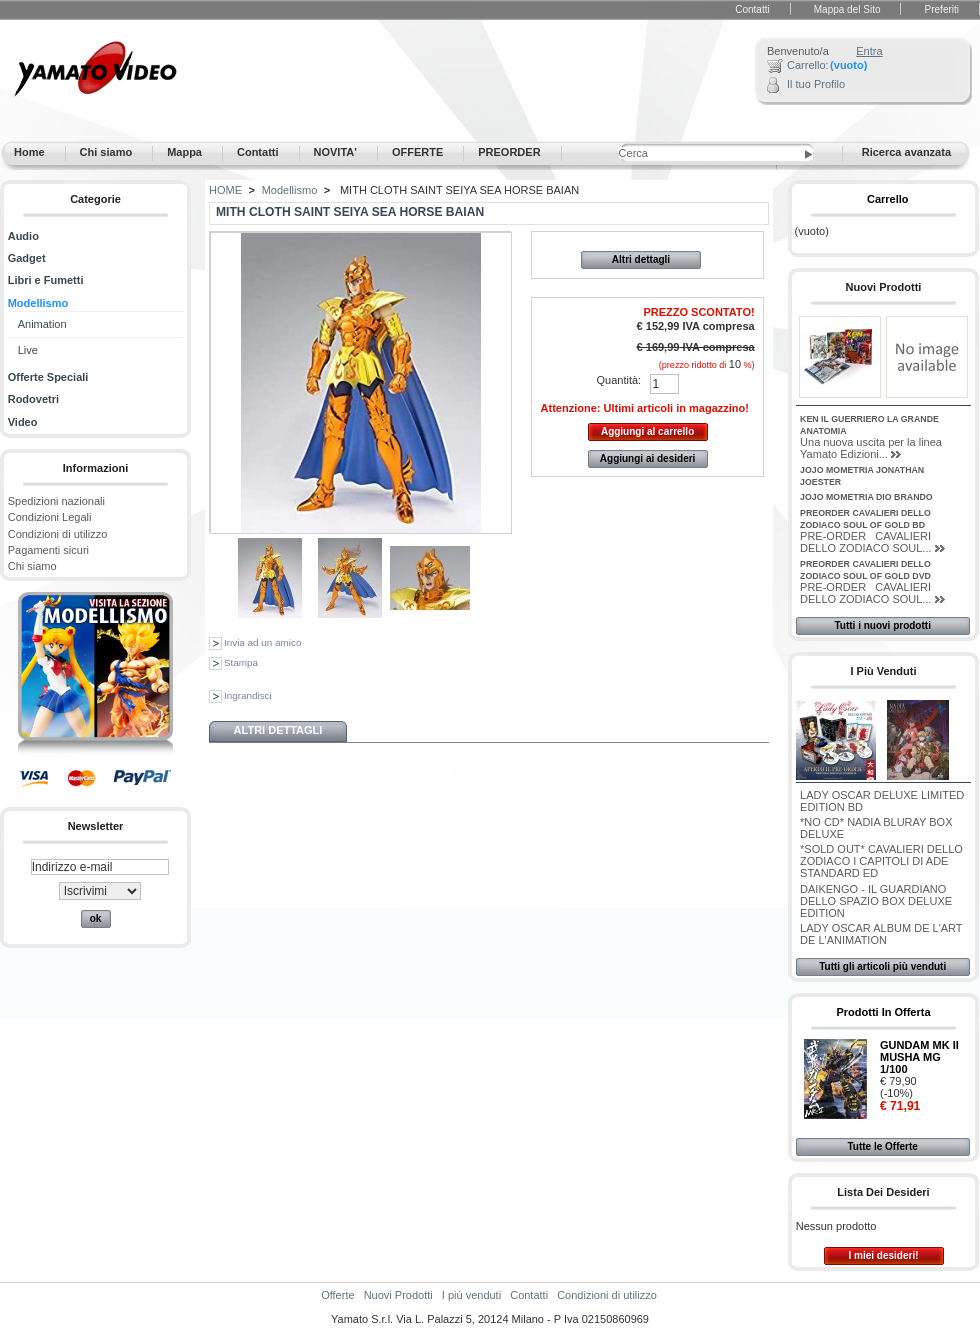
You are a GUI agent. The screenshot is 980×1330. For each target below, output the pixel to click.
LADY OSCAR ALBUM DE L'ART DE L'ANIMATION (881, 934)
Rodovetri (33, 399)
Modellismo (38, 303)
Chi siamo (32, 566)
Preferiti (942, 9)
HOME (225, 190)
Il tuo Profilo (816, 84)
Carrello (888, 199)
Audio (23, 236)
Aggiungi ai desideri (648, 458)
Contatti (752, 9)
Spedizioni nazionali (56, 501)
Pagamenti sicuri (48, 550)
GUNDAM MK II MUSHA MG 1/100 (919, 1057)
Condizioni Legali (50, 517)
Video (23, 422)
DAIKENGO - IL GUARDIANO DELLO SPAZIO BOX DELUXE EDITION (876, 901)
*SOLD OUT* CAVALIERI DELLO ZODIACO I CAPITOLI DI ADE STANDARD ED (881, 861)
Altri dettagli (641, 259)
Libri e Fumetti (46, 280)
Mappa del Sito (847, 9)
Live (28, 350)
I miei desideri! (883, 1255)
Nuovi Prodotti (884, 287)
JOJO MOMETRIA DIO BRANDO (866, 497)
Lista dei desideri (883, 1192)
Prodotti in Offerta (883, 1012)
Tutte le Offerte (882, 1146)
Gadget (27, 258)
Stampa (241, 662)
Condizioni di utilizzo (58, 534)
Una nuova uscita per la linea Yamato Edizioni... (871, 448)
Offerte (337, 1295)
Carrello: (808, 65)
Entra (869, 51)
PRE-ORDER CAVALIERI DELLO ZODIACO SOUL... (865, 542)
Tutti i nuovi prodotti (882, 625)
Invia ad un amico (262, 642)
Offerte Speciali (48, 377)
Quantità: (619, 380)
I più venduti (883, 671)
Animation (42, 324)
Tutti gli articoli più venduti (882, 966)
